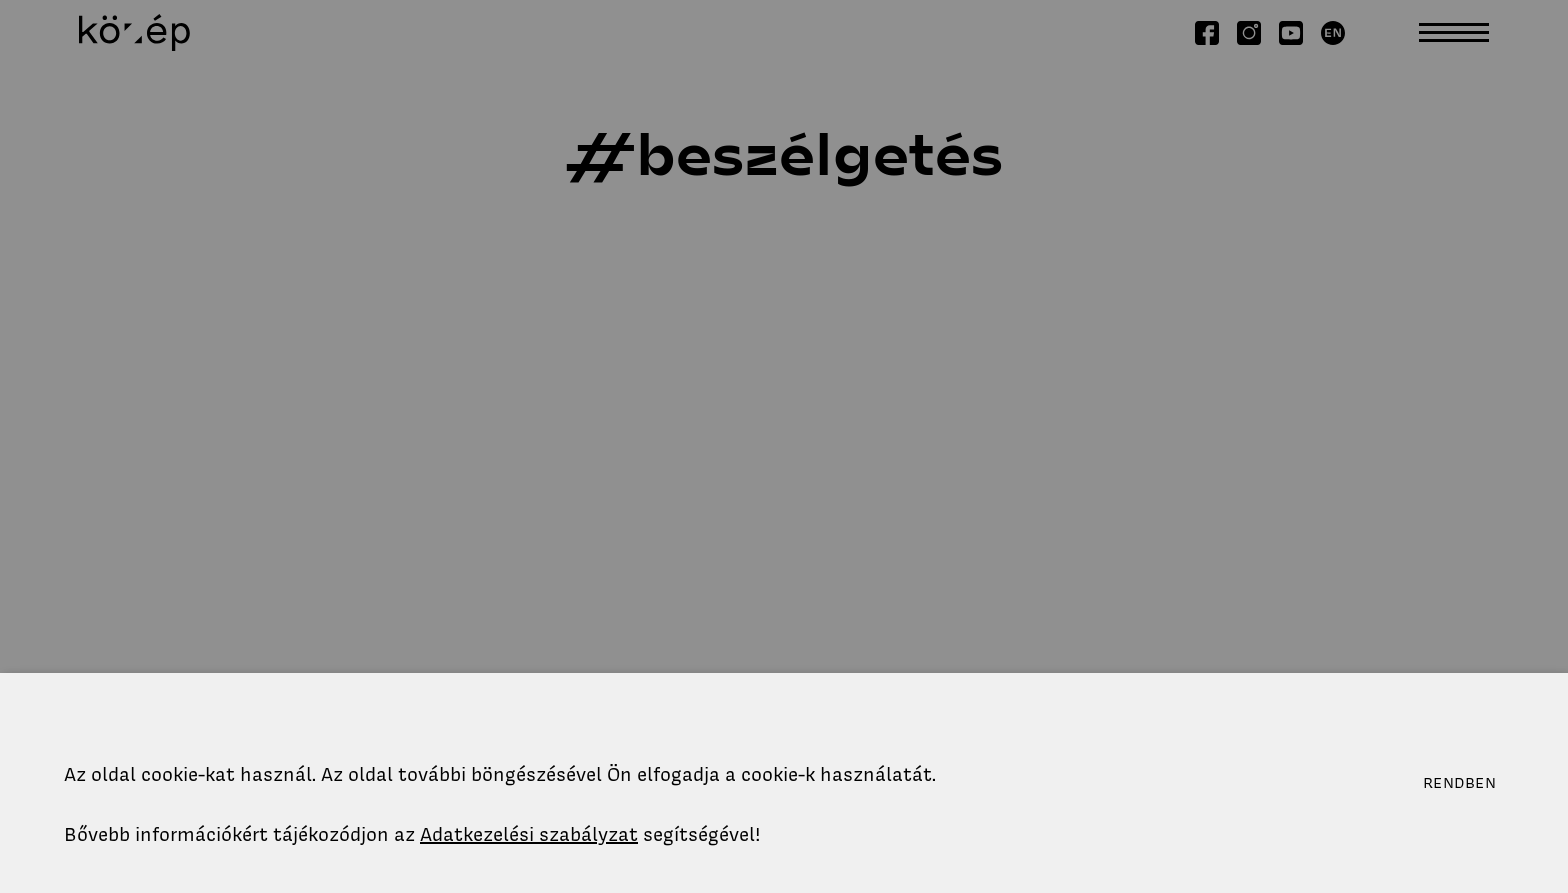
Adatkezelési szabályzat (529, 834)
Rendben (1459, 783)
